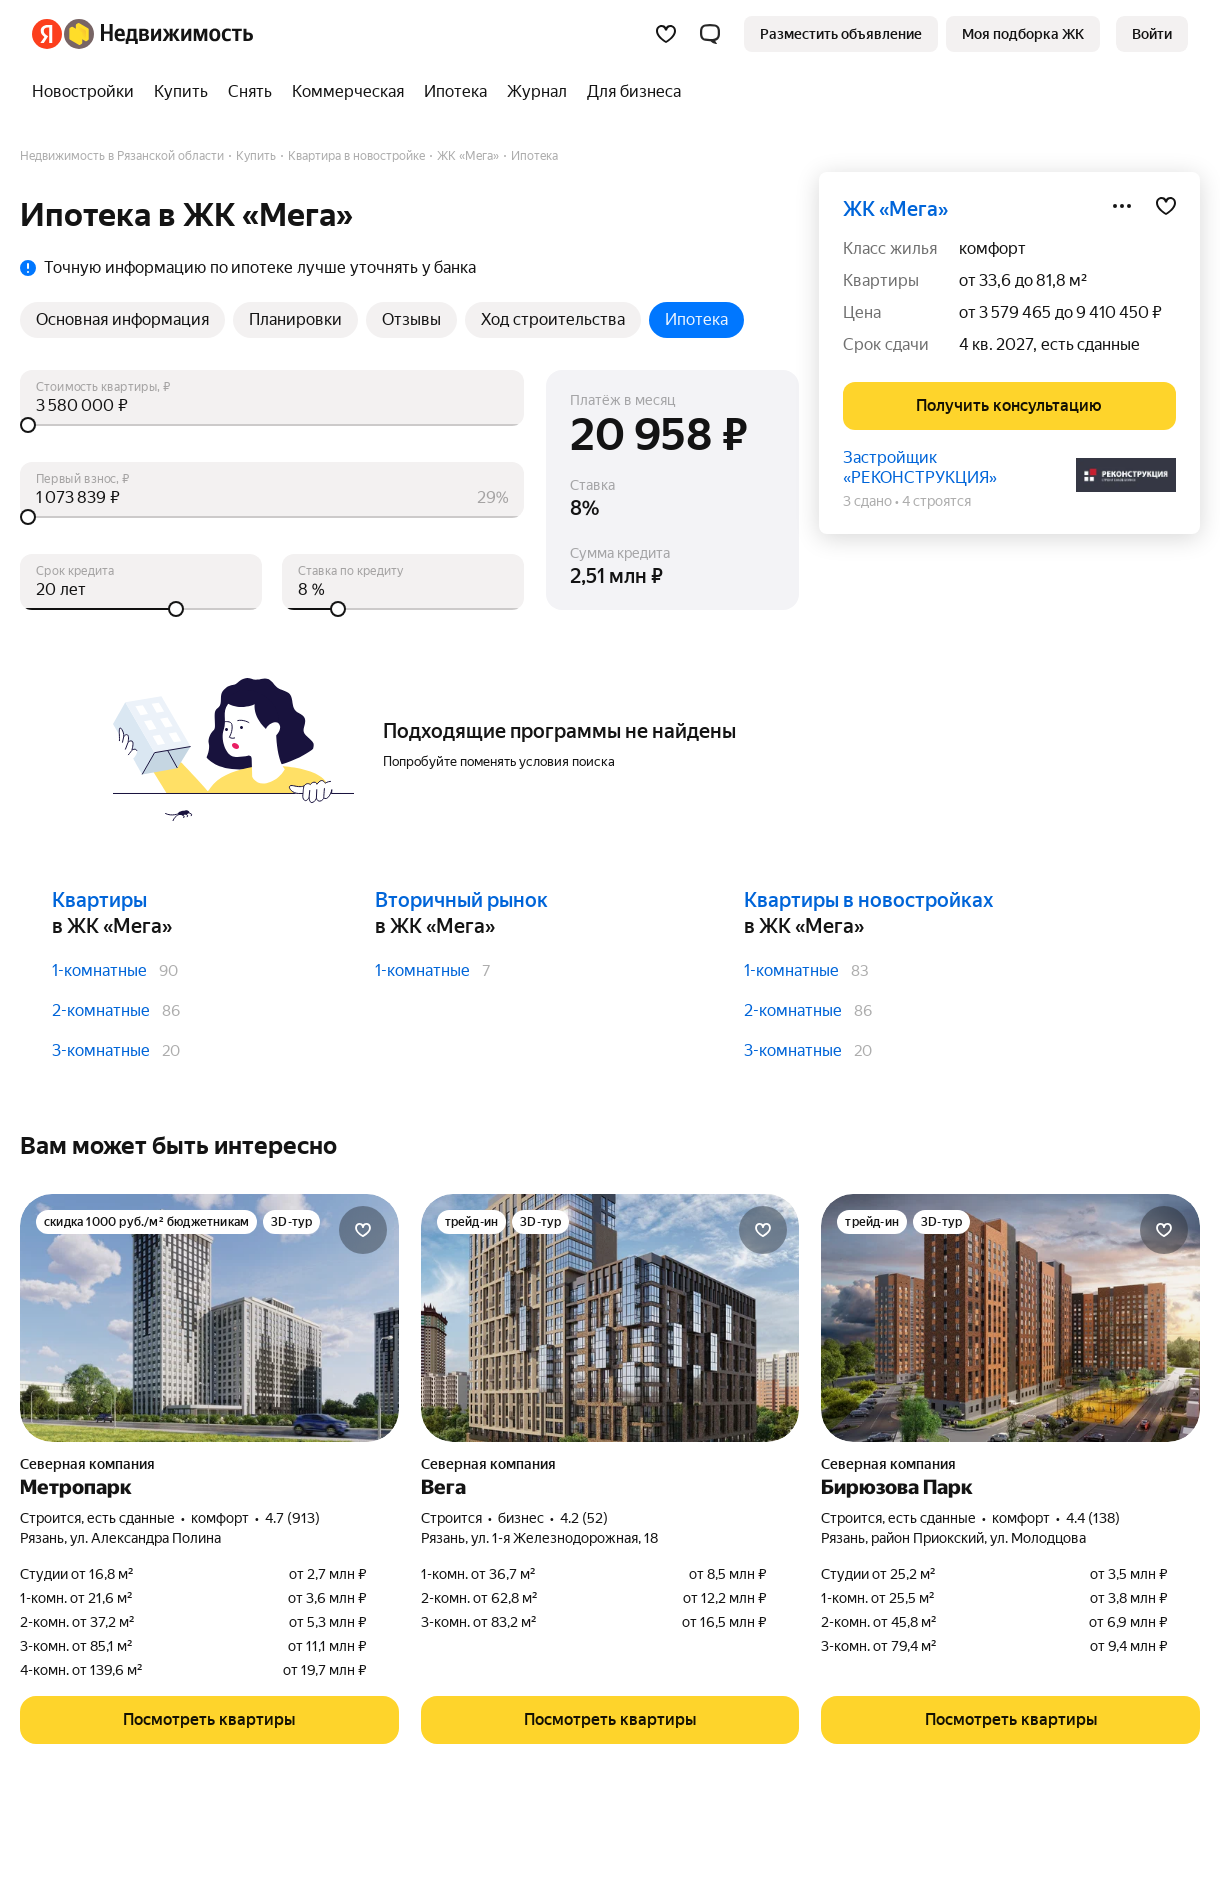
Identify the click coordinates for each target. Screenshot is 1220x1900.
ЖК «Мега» (895, 209)
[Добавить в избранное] (1166, 206)
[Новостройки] (88, 92)
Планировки (295, 319)
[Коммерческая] (348, 92)
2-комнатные (101, 1010)
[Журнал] (537, 92)
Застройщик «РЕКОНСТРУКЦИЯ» (920, 467)
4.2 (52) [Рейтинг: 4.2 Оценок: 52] (584, 1518)
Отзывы (411, 319)
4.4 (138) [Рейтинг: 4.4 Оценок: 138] (1093, 1518)
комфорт (992, 248)
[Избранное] (666, 34)
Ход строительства (553, 319)
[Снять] (250, 92)
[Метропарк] (209, 1318)
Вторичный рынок (461, 900)
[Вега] (610, 1318)
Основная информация (122, 319)
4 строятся (936, 501)
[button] (710, 34)
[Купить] (181, 92)
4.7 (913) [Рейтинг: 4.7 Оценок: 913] (292, 1518)
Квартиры (99, 900)
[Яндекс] (47, 34)
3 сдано (867, 501)
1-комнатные (99, 970)
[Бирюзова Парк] (1010, 1318)
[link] (1152, 34)
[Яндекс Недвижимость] (158, 34)
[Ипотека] (455, 92)
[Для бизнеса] (629, 92)
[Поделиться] (1122, 206)
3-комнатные (101, 1050)
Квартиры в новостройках (868, 900)
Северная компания (87, 1464)
